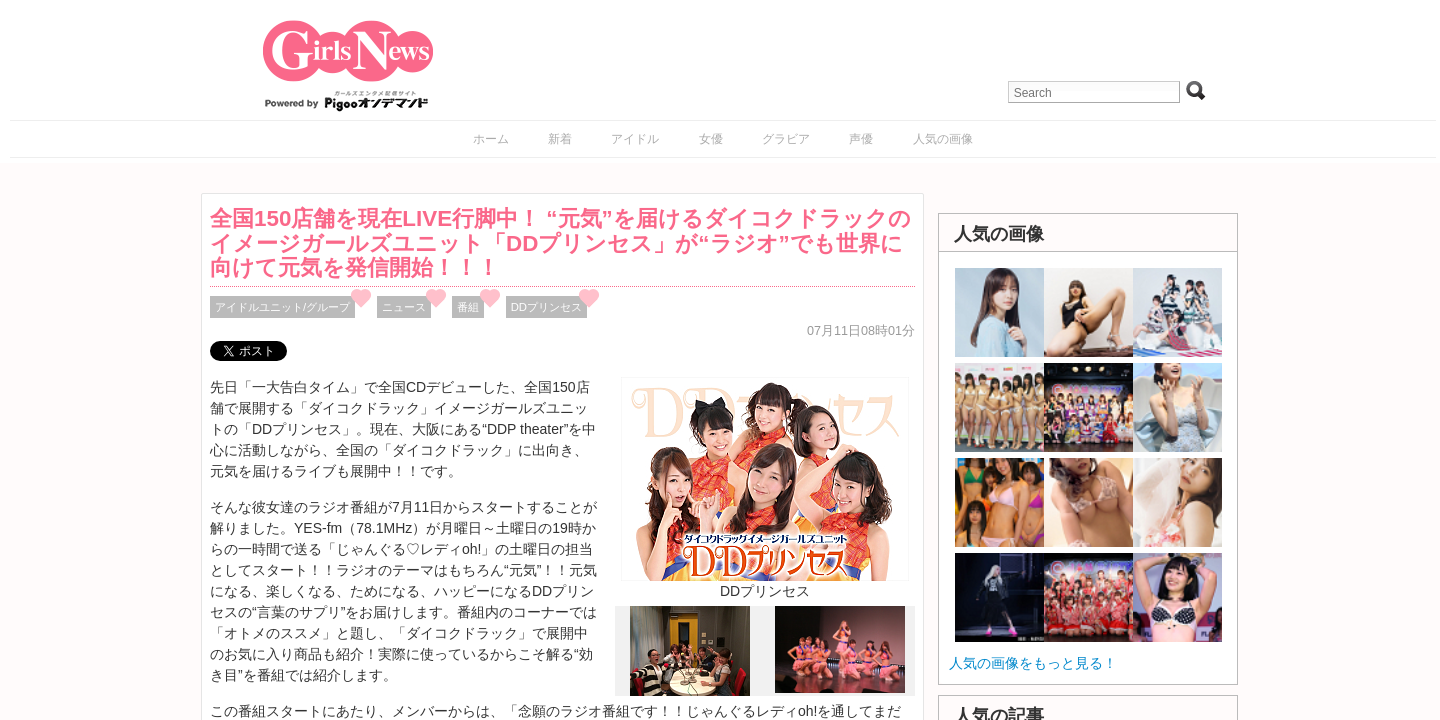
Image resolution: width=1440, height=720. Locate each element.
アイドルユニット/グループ (282, 307)
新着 (560, 139)
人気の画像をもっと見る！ (1033, 663)
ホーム (491, 139)
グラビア (786, 139)
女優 (711, 139)
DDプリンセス (546, 307)
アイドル (635, 139)
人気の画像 (943, 139)
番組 (468, 307)
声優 (861, 139)
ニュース (404, 307)
